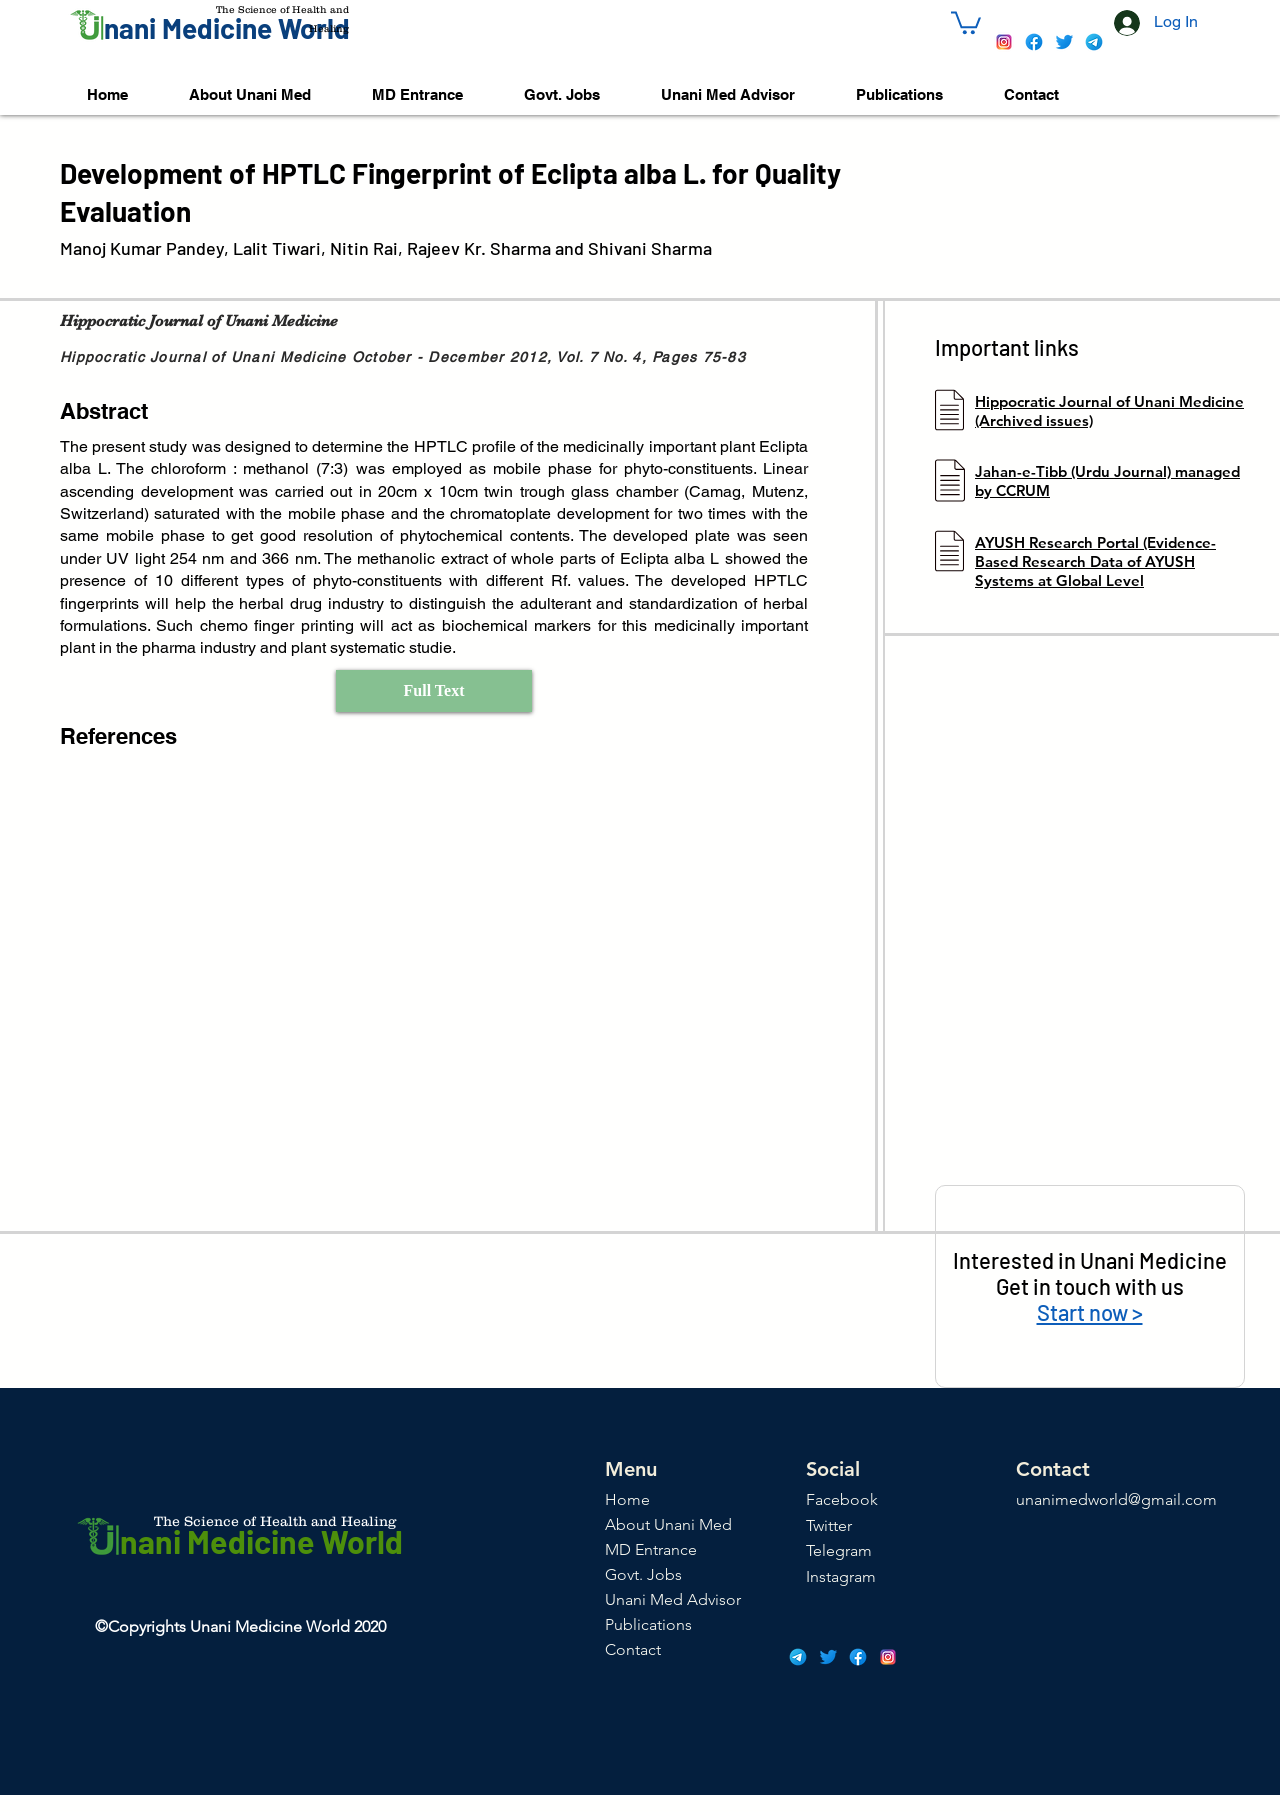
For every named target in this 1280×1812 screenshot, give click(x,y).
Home (627, 1499)
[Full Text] (434, 691)
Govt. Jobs (643, 1574)
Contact (633, 1649)
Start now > (1090, 1312)
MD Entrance (651, 1549)
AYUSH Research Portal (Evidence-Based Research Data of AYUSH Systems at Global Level (1095, 561)
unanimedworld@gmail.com (1116, 1499)
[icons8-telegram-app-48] (1094, 42)
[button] (966, 21)
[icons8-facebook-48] (1034, 42)
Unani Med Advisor (673, 1599)
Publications (648, 1624)
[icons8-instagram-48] (1004, 42)
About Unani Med (668, 1524)
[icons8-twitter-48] (1064, 42)
